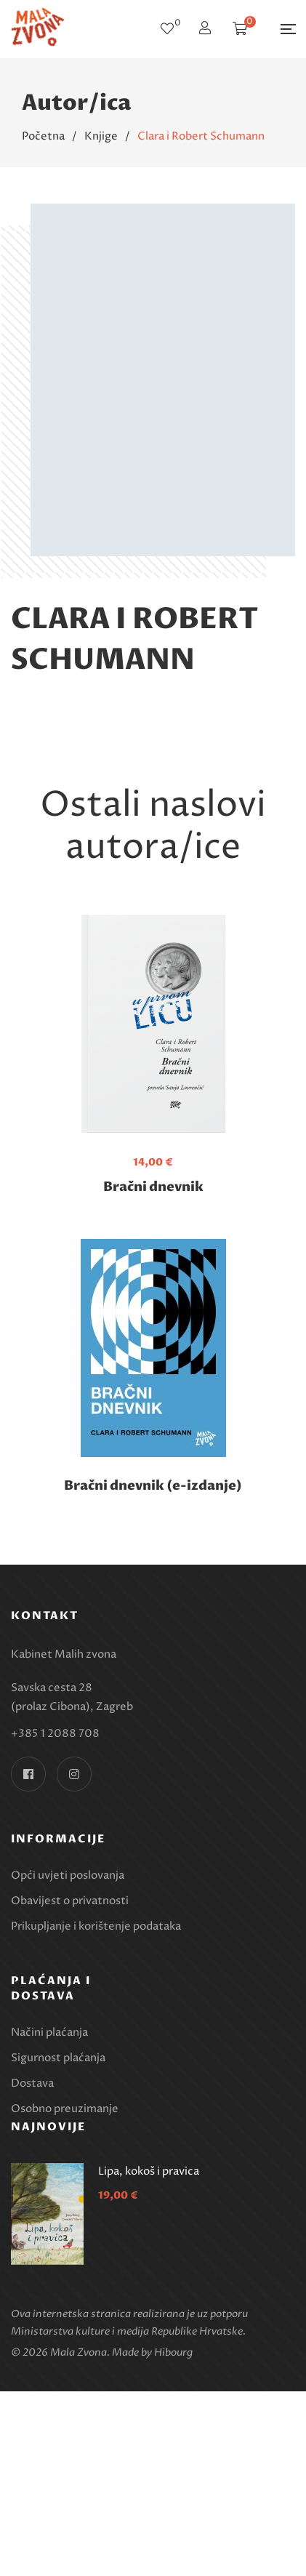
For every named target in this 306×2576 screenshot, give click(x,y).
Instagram (74, 1774)
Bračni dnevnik (153, 1187)
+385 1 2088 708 (55, 1733)
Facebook (28, 1774)
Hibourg (173, 2352)
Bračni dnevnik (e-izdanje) (153, 1486)
